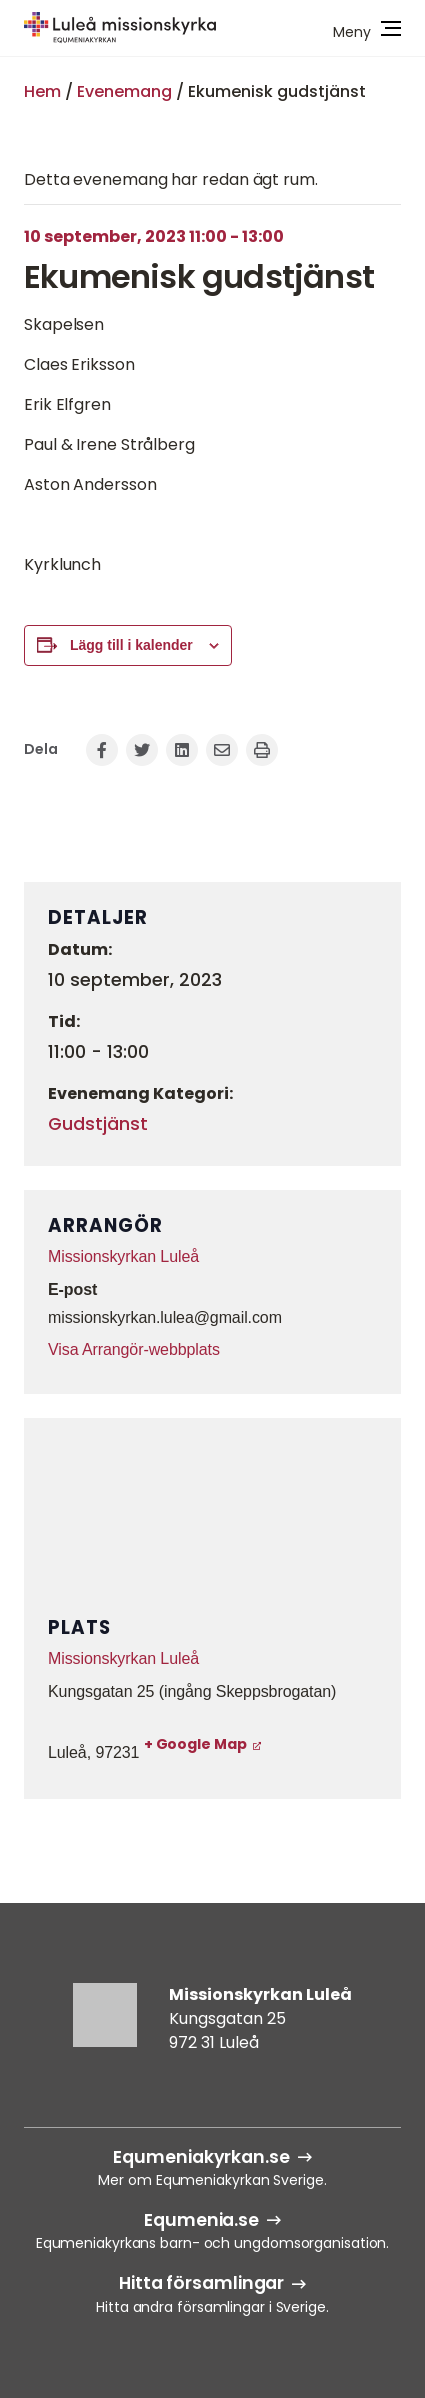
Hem (42, 91)
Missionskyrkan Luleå (123, 1256)
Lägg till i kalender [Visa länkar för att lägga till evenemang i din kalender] (131, 645)
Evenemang (124, 91)
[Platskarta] (212, 1517)
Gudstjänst (98, 1124)
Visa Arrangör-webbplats (134, 1349)
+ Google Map (195, 1744)
